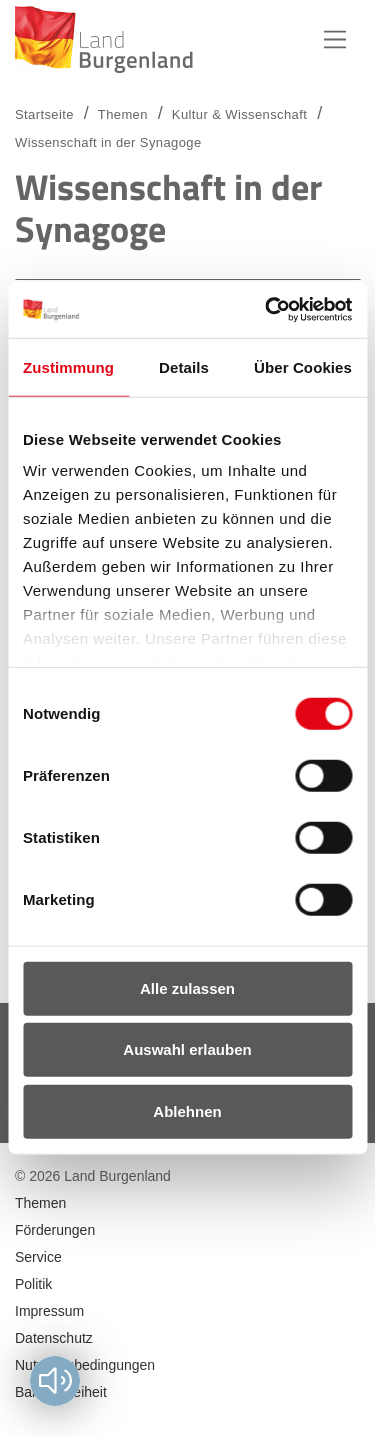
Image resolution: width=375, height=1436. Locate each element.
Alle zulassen (187, 987)
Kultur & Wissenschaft (239, 114)
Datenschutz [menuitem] (54, 1338)
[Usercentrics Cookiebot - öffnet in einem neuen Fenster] (267, 310)
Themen (123, 114)
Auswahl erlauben (187, 1049)
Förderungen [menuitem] (55, 1230)
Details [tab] (184, 366)
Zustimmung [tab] (68, 366)
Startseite (44, 114)
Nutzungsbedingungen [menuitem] (85, 1365)
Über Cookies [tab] (303, 366)
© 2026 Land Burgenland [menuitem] (93, 1176)
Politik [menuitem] (33, 1284)
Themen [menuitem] (40, 1203)
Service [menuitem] (38, 1257)
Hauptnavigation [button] (335, 40)
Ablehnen (187, 1110)
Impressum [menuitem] (49, 1311)
